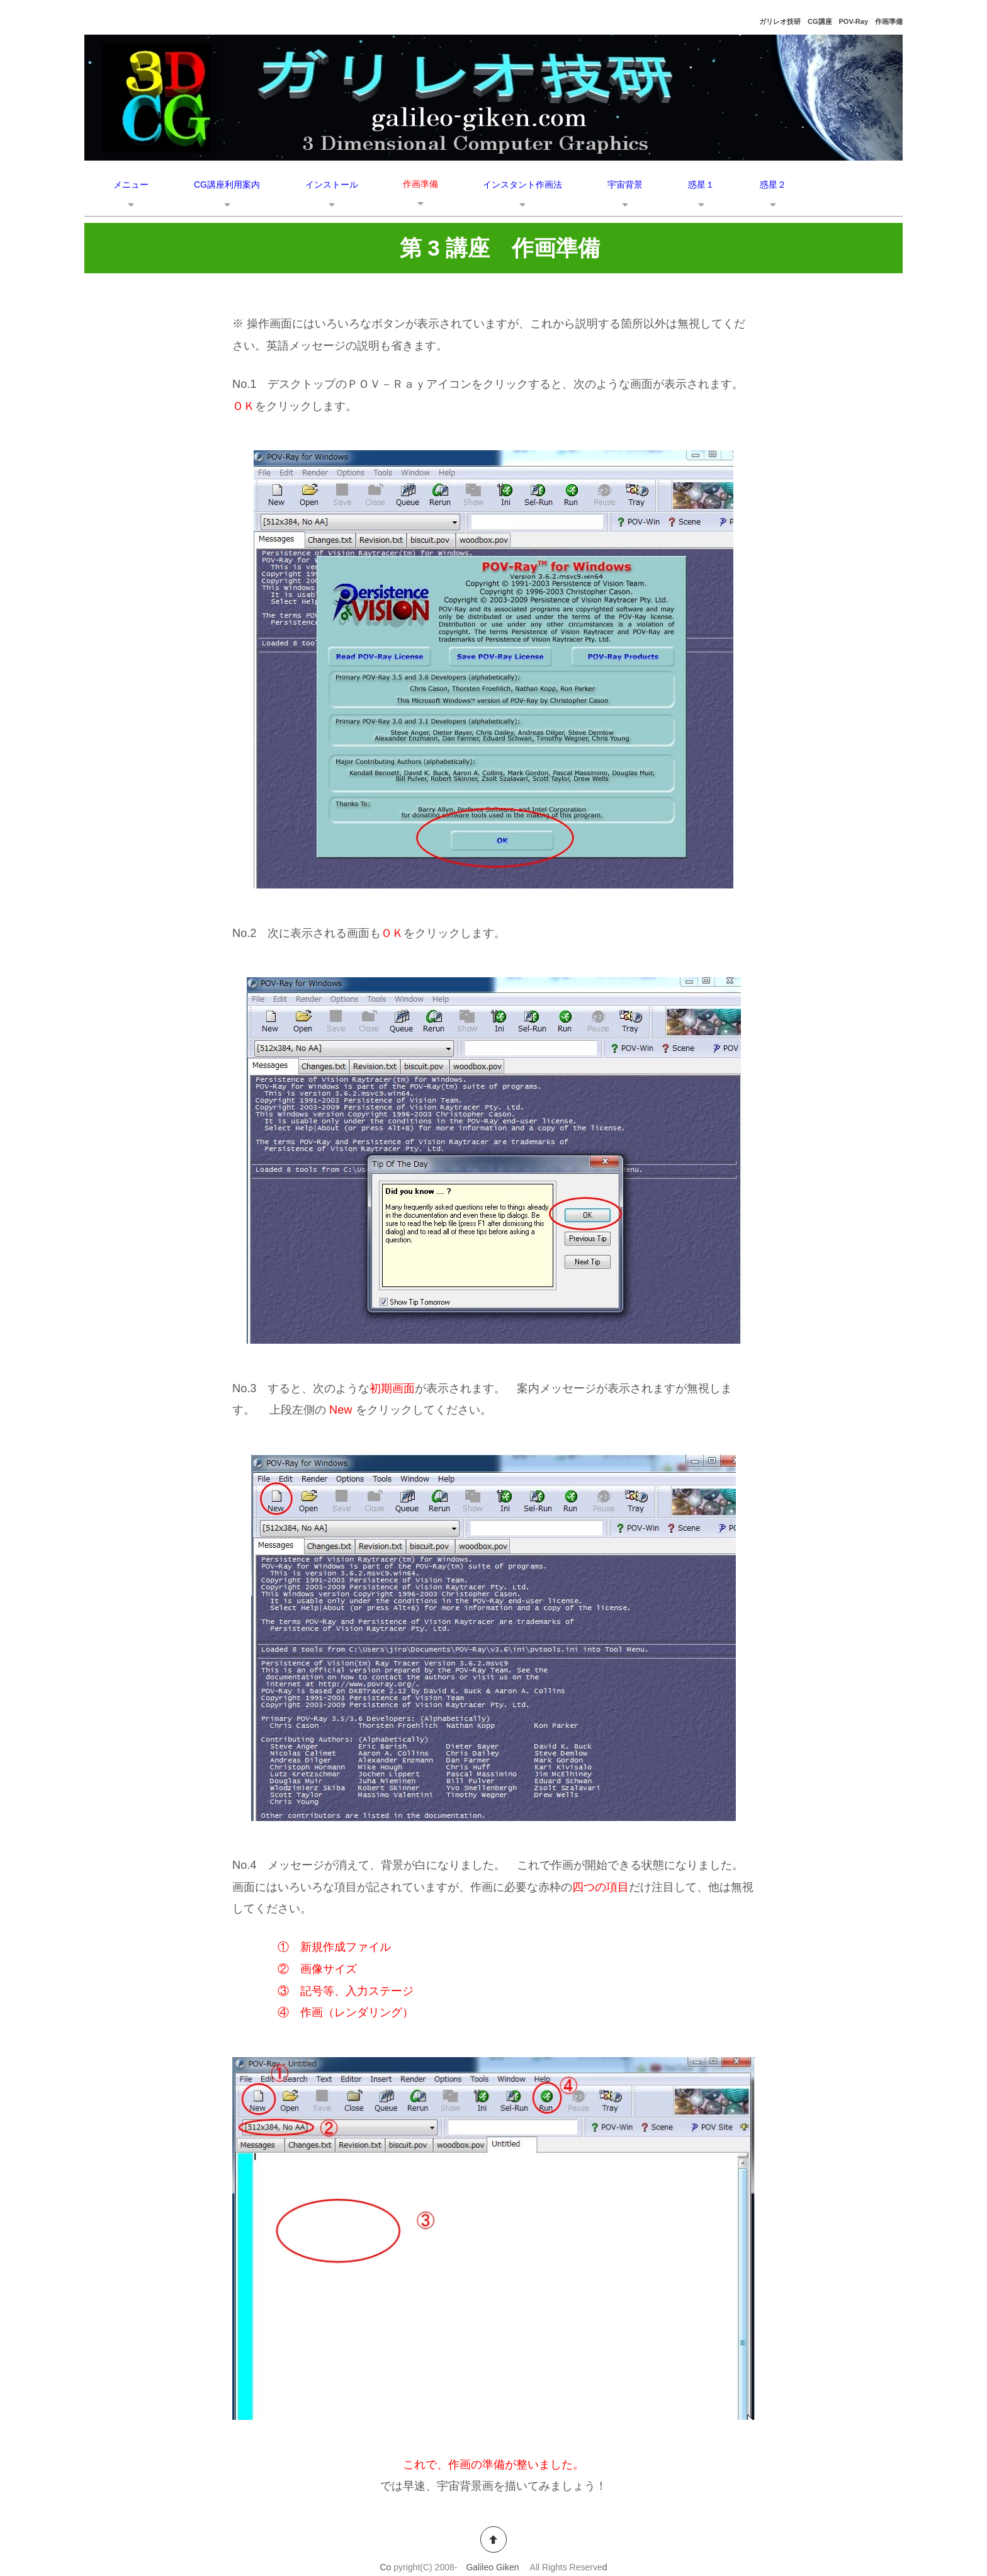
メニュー (131, 184)
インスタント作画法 (522, 184)
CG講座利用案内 (227, 184)
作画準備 (420, 184)
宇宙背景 (625, 184)
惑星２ (773, 184)
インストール (331, 184)
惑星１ (701, 184)
